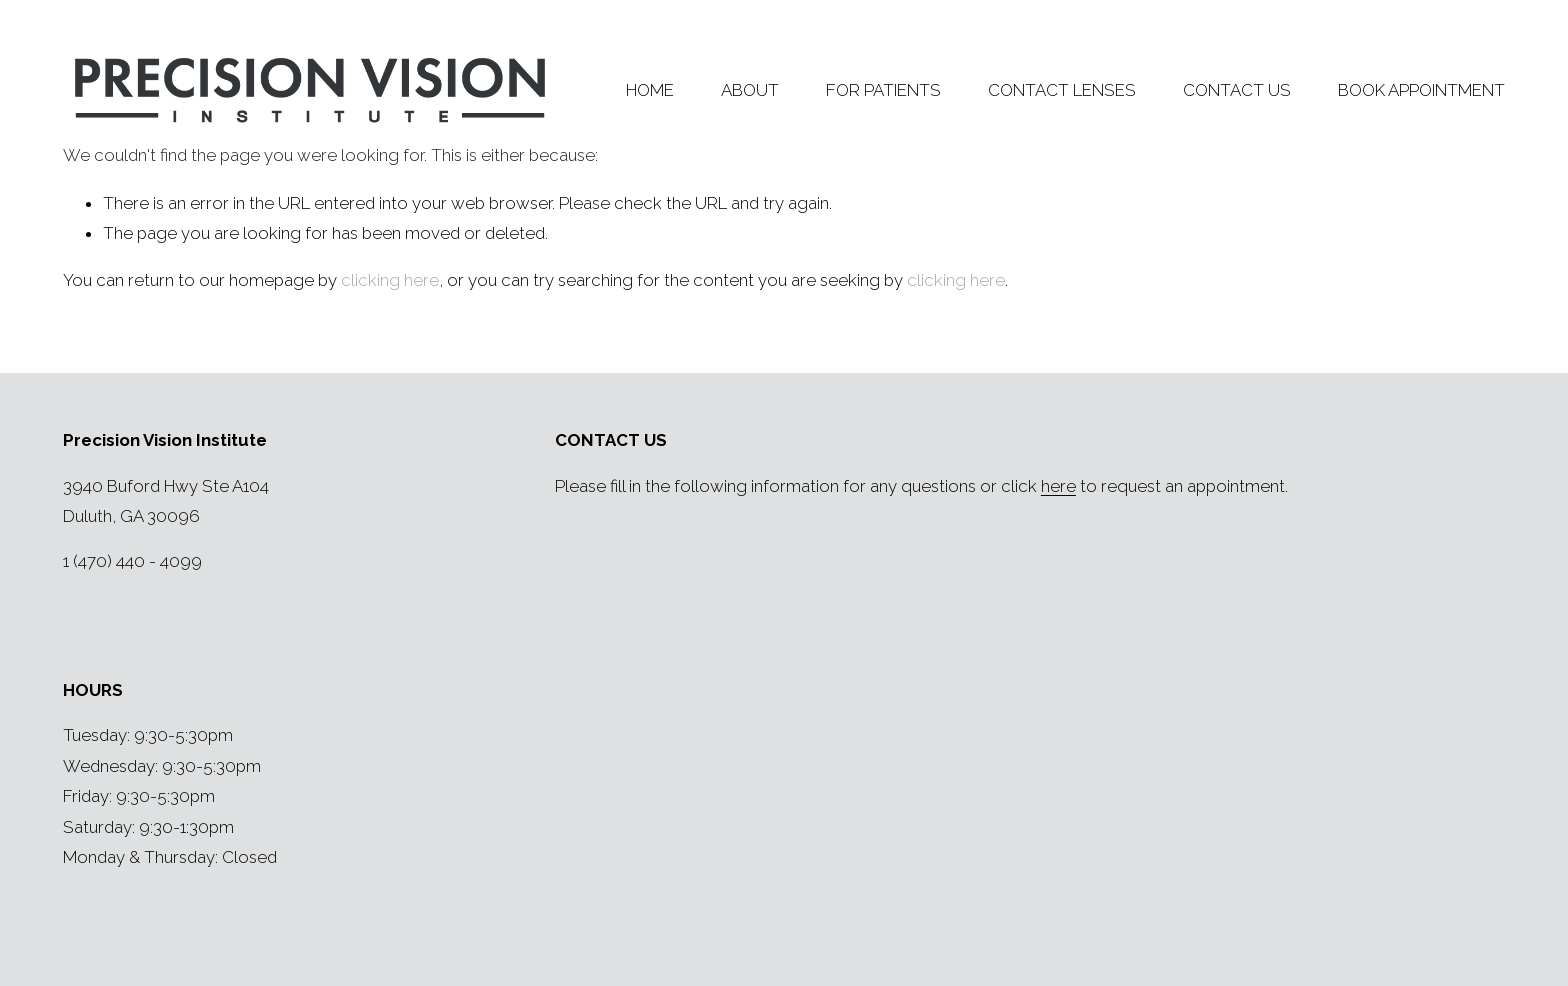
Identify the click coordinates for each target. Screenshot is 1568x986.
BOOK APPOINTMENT (1421, 90)
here (1058, 486)
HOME (650, 90)
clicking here (390, 280)
